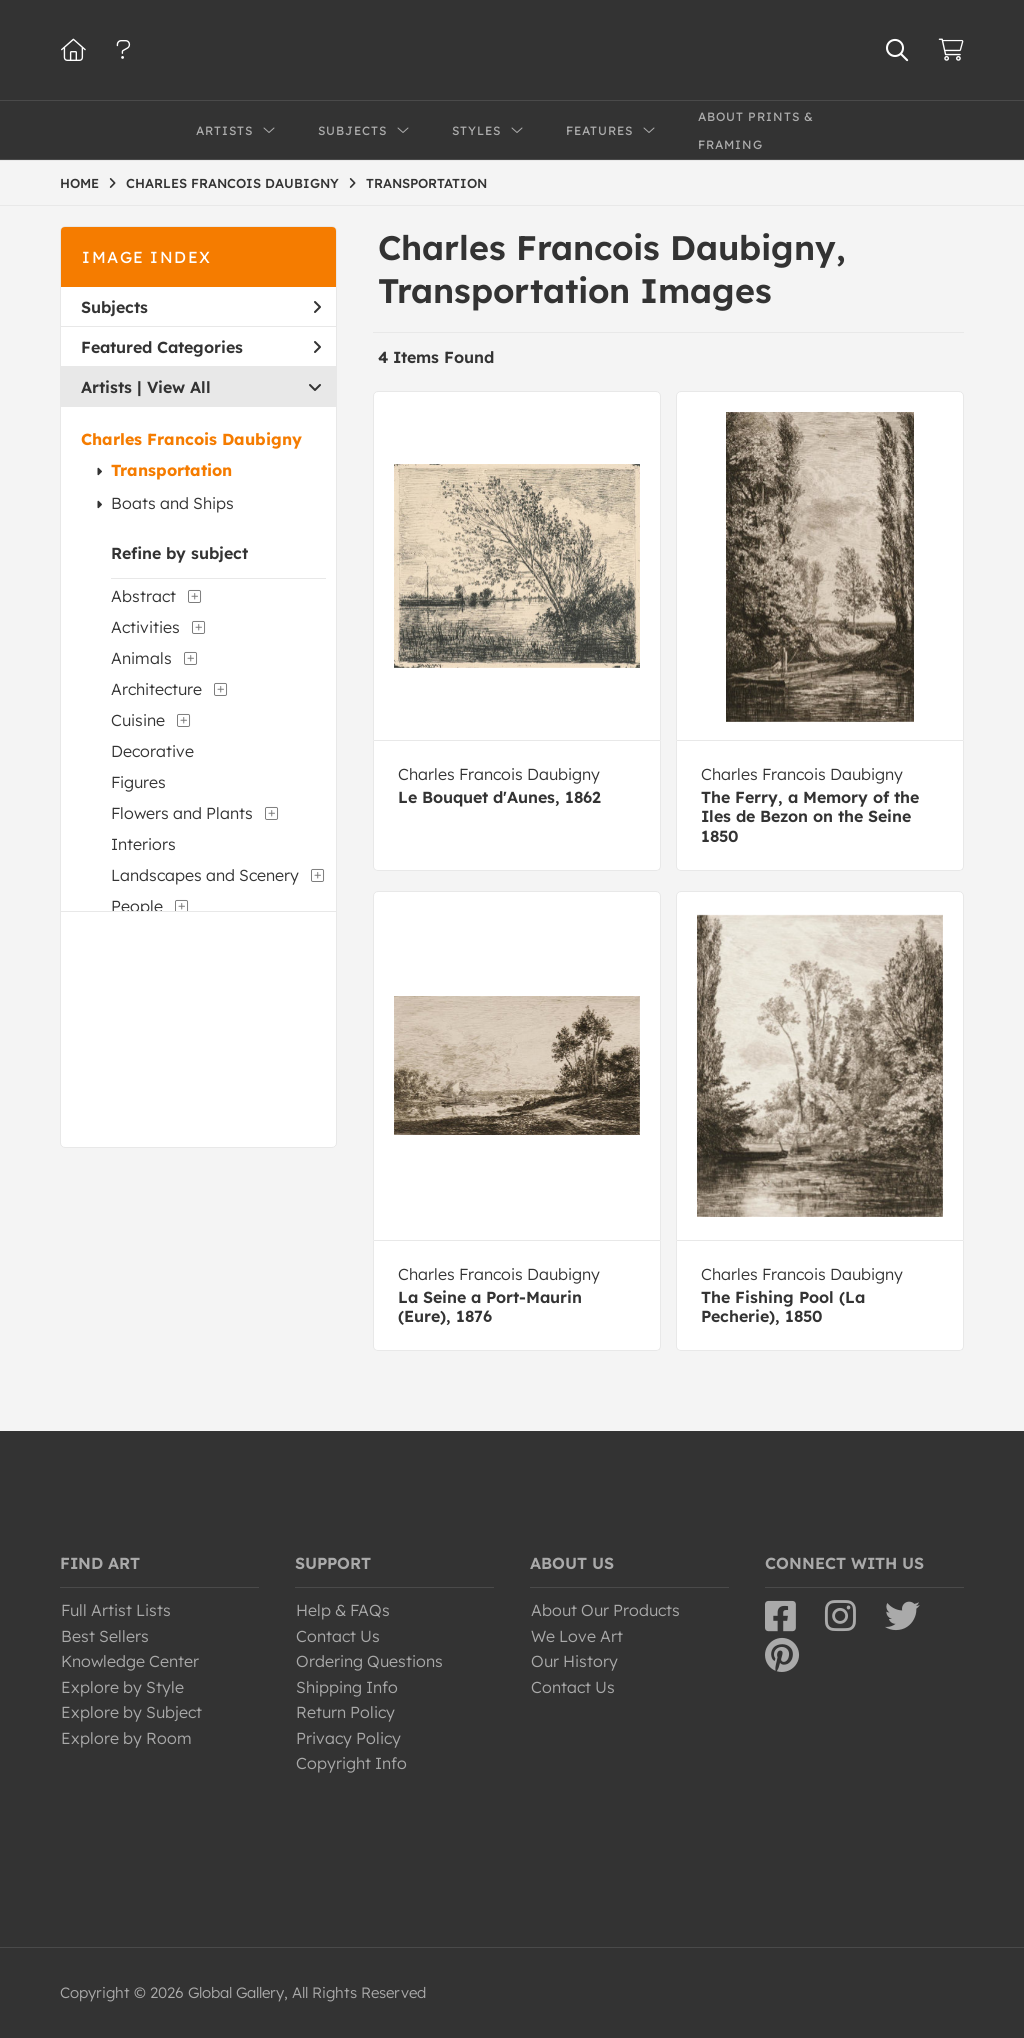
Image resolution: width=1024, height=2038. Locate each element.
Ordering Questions (369, 1661)
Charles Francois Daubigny (191, 439)
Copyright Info (351, 1763)
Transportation (171, 470)
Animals (141, 658)
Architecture (156, 689)
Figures (138, 782)
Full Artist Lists (116, 1610)
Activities (145, 627)
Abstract (143, 596)
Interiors (143, 844)
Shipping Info (347, 1687)
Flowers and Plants (182, 813)
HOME (79, 183)
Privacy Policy (348, 1738)
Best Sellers (105, 1636)
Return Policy (345, 1712)
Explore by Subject (131, 1712)
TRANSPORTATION (426, 183)
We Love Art (577, 1636)
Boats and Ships (172, 503)
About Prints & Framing (756, 130)
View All (179, 387)
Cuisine (138, 720)
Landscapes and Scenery (205, 875)
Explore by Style (122, 1687)
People (137, 906)
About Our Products (605, 1610)
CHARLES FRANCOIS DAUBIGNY (232, 183)
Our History (574, 1661)
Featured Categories (201, 347)
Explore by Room (126, 1738)
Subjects (201, 307)
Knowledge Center (130, 1661)
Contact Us (338, 1636)
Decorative (152, 751)
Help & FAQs (343, 1610)
